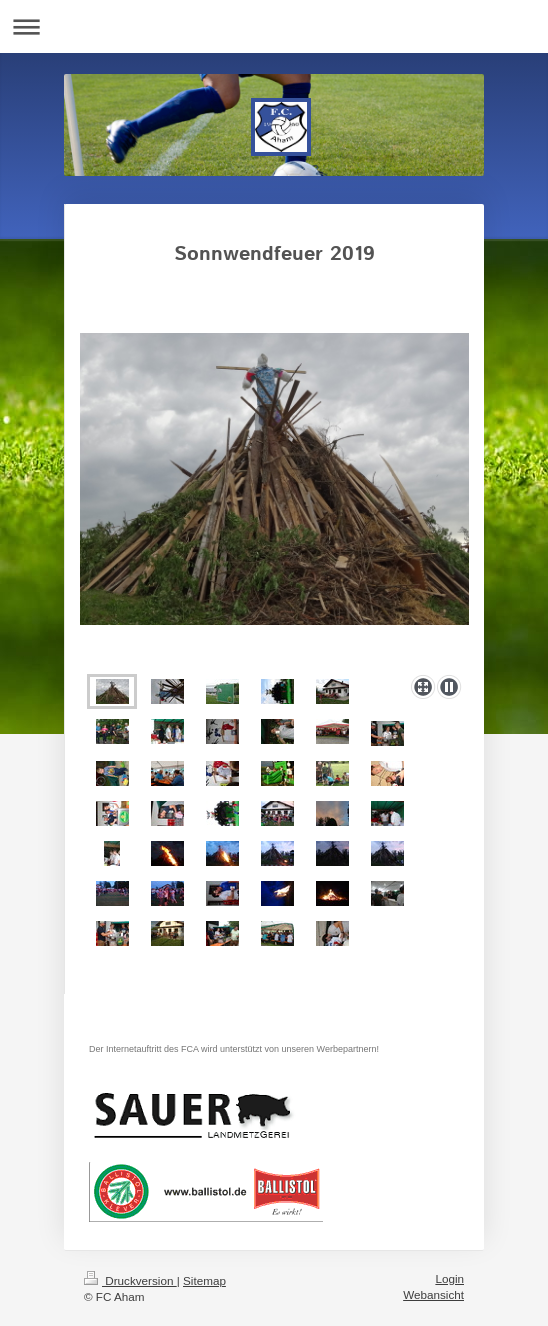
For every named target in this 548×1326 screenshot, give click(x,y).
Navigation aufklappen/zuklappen (274, 26)
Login (449, 1278)
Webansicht (433, 1294)
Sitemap (204, 1280)
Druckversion (130, 1280)
